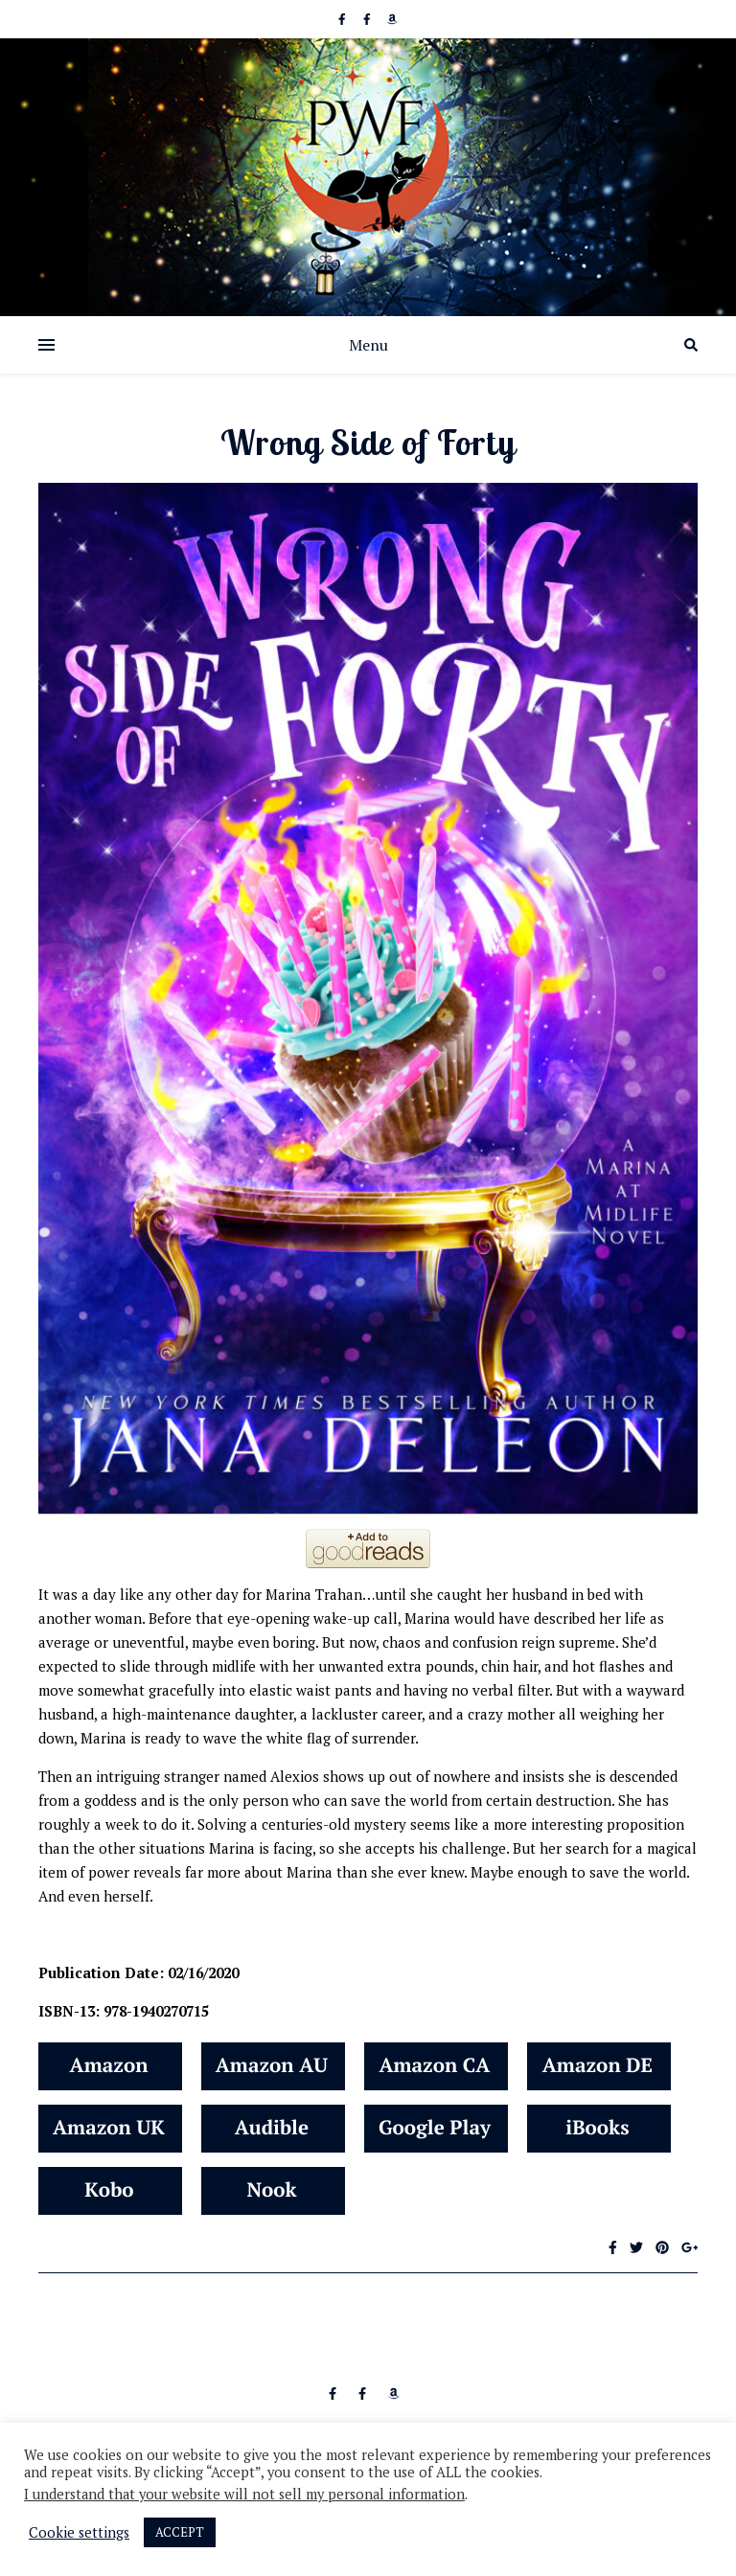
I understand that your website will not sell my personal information (244, 2494)
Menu (368, 344)
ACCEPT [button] (179, 2532)
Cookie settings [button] (79, 2533)
